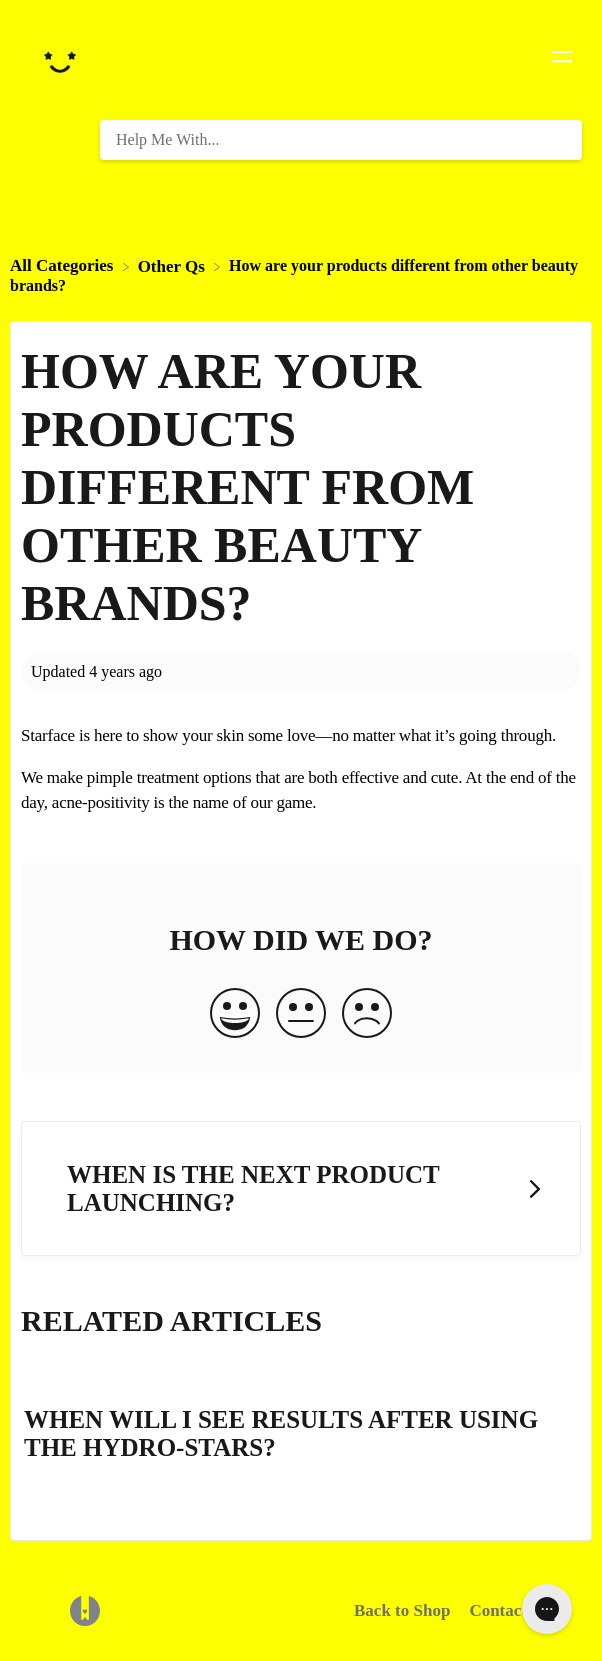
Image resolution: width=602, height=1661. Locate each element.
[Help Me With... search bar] (341, 140)
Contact (498, 1610)
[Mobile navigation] (562, 60)
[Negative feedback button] (367, 1015)
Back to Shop (402, 1610)
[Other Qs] (173, 265)
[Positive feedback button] (235, 1015)
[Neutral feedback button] (301, 1015)
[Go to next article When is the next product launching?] (301, 1188)
